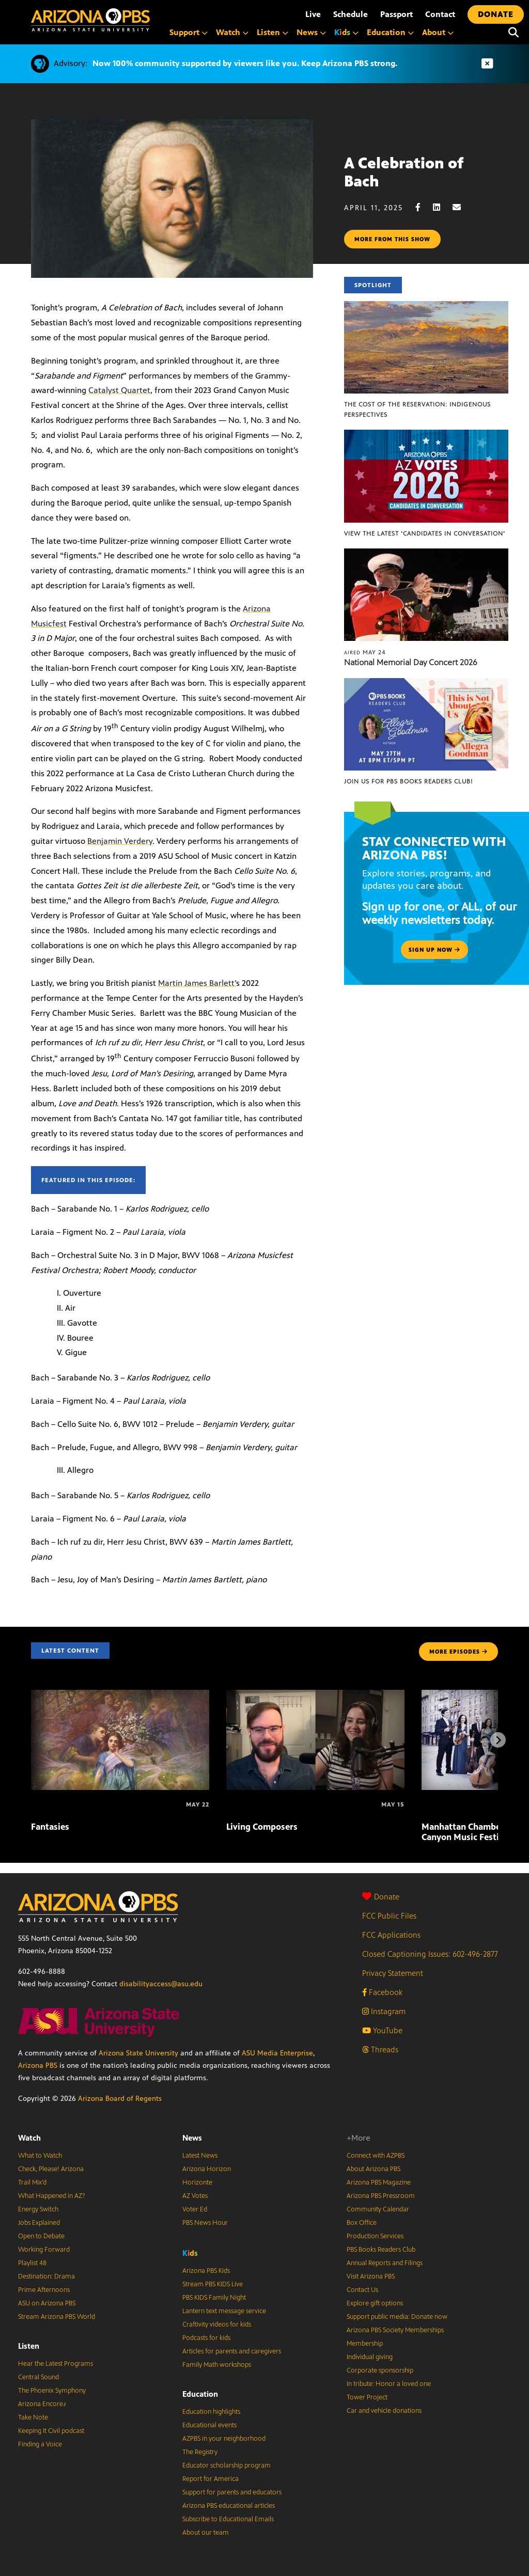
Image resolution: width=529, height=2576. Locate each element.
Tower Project (367, 2397)
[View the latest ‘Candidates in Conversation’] (426, 435)
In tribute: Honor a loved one (389, 2384)
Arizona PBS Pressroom (381, 2196)
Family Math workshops (216, 2365)
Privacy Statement (392, 1973)
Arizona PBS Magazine (379, 2182)
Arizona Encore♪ (42, 2404)
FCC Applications (391, 1935)
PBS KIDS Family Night (214, 2298)
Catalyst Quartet (119, 390)
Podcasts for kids (206, 2338)
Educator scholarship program (226, 2465)
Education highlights (211, 2412)
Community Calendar (378, 2209)
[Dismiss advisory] (487, 64)
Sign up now (434, 949)
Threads (380, 2049)
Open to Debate (41, 2236)
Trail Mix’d (32, 2182)
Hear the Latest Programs (55, 2364)
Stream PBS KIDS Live (212, 2284)
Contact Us (362, 2290)
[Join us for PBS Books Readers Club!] (426, 683)
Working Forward (44, 2249)
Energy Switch (38, 2209)
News (192, 2138)
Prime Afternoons (44, 2290)
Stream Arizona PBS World (56, 2317)
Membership (365, 2343)
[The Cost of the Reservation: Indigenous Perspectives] (426, 306)
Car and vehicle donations (384, 2411)
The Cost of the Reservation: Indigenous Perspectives (417, 409)
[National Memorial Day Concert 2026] (426, 554)
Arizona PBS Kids (206, 2271)
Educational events (209, 2425)
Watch (29, 2138)
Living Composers (262, 1826)
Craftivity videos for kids (216, 2324)
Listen (28, 2346)
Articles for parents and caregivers (231, 2351)
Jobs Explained (39, 2223)
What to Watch (40, 2155)
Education (200, 2394)
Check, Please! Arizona (51, 2169)
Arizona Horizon (206, 2169)
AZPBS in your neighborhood (224, 2438)
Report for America (210, 2479)
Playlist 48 (32, 2263)
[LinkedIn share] (441, 207)
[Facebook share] (423, 207)
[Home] (90, 20)
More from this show (392, 239)
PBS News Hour (205, 2223)
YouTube (382, 2030)
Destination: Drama (46, 2276)
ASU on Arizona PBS (46, 2303)
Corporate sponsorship (380, 2370)
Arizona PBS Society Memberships (395, 2330)
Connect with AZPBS (375, 2155)
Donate (380, 1897)
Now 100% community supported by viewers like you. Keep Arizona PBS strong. (244, 63)
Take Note (33, 2417)
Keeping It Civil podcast (51, 2431)
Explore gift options (375, 2303)
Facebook (382, 1992)
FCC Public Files (389, 1916)
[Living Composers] (315, 1695)
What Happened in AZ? (51, 2196)
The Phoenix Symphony (52, 2390)
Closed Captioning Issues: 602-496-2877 (430, 1954)
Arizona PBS (37, 2065)
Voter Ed (194, 2209)
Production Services (375, 2236)
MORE (458, 1651)
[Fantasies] (120, 1695)
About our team (205, 2532)
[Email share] (462, 207)
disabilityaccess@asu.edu (161, 1984)
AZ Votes (195, 2196)
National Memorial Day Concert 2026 (410, 662)
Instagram (384, 2011)
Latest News (199, 2155)
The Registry (199, 2452)
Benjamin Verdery (119, 841)
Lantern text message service (224, 2311)
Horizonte (197, 2182)
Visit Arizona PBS (371, 2276)
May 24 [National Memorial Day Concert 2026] (365, 652)
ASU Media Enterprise (277, 2053)
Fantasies (50, 1826)
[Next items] (498, 1740)
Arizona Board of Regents (120, 2098)
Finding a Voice (40, 2444)
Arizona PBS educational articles (228, 2506)
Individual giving (370, 2357)
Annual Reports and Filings (385, 2263)
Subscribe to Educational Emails (228, 2519)
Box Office (362, 2223)
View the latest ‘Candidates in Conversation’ (424, 533)
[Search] (513, 32)
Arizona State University (138, 2053)
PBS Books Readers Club (381, 2249)
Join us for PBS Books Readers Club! (408, 781)
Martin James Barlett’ (197, 983)
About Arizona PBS (373, 2169)
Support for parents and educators (232, 2492)
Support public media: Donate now (397, 2317)
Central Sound (38, 2377)
